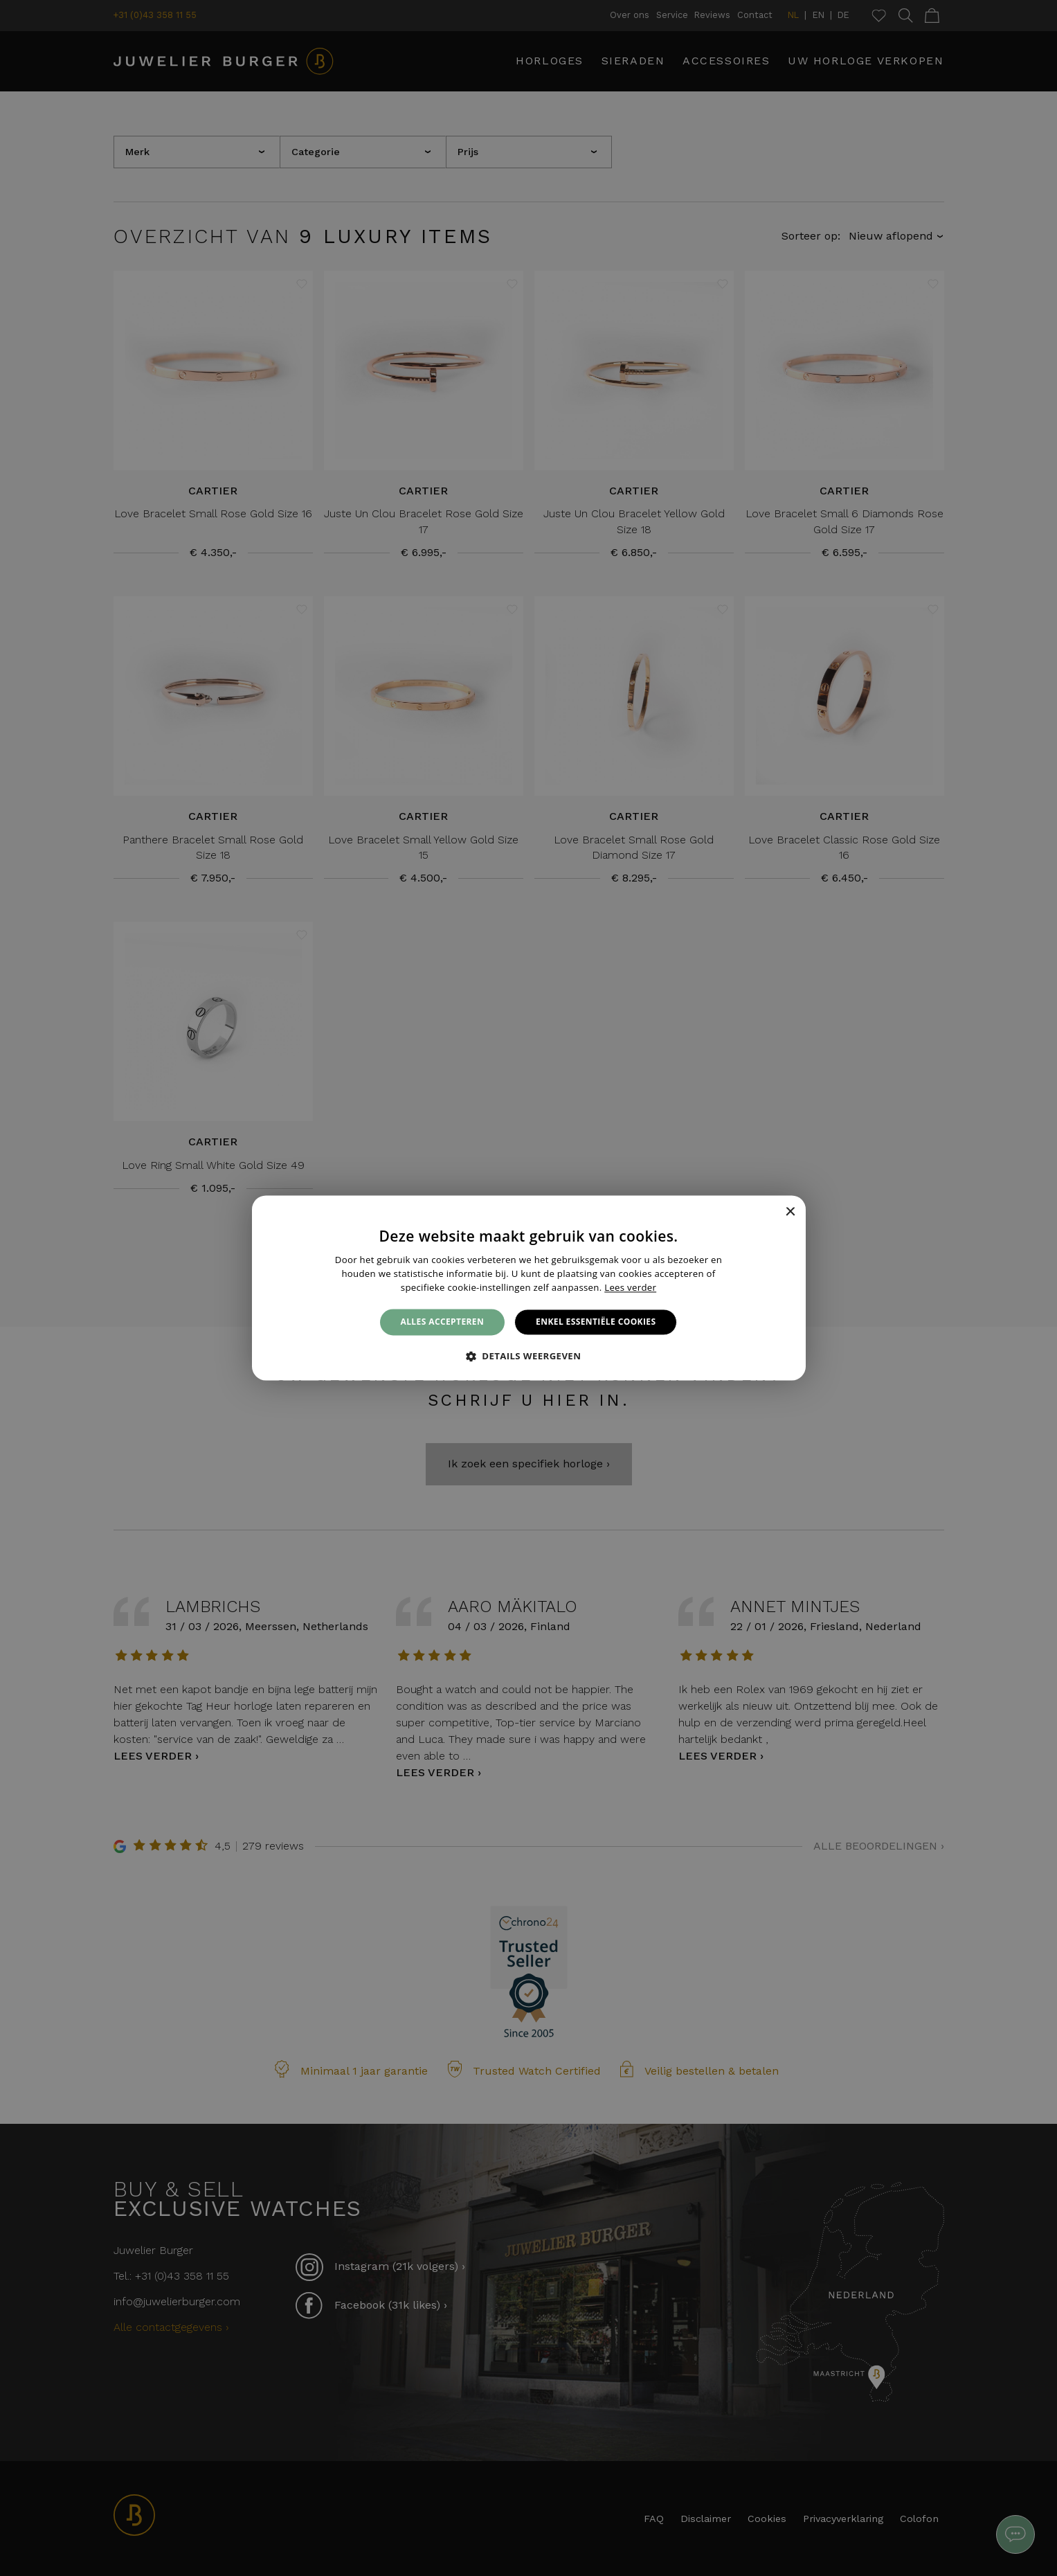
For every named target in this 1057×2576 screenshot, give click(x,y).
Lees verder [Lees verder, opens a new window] (630, 1287)
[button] (528, 1356)
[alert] (528, 1288)
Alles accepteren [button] (443, 1321)
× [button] (790, 1212)
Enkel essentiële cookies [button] (596, 1321)
